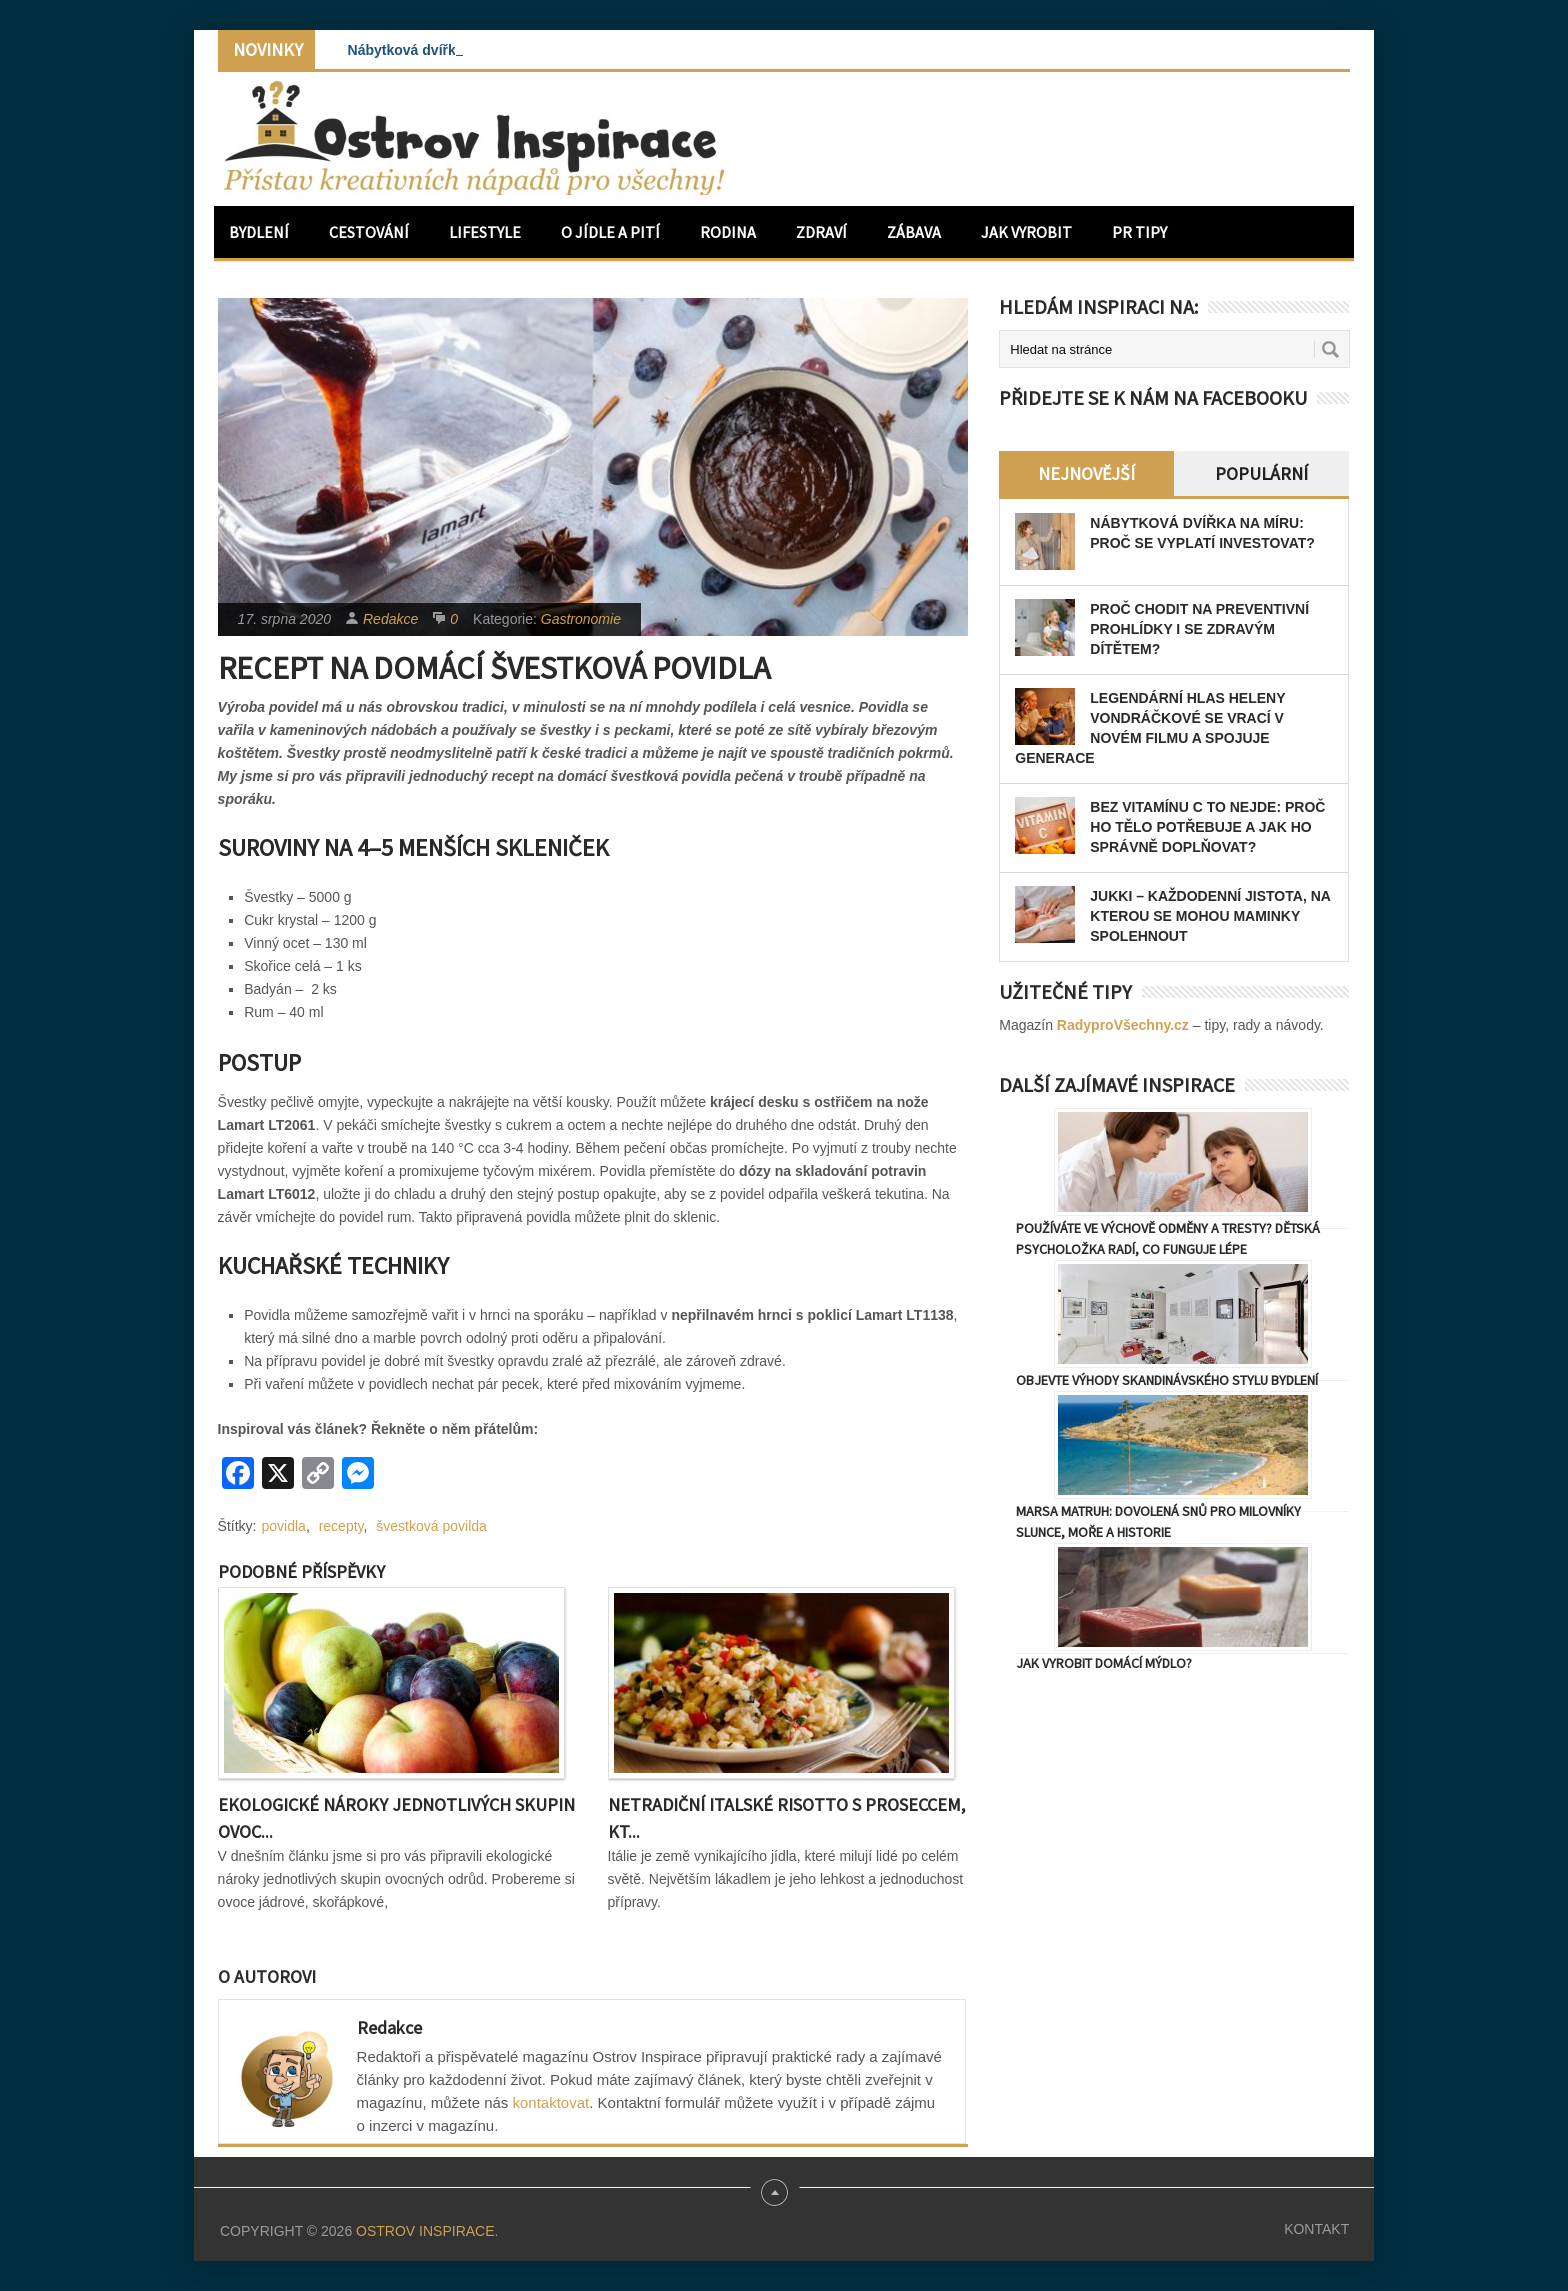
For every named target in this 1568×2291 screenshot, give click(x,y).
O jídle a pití (610, 232)
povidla (284, 1526)
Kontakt (1316, 2229)
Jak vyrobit (1026, 232)
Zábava (914, 232)
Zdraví (821, 232)
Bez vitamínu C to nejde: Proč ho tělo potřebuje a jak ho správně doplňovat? (1207, 827)
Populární (1261, 473)
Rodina (728, 232)
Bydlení (259, 232)
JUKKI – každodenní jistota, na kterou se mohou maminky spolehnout (1210, 916)
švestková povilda (431, 1526)
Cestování (369, 232)
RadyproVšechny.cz (1123, 1025)
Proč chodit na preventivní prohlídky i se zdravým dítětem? (1199, 629)
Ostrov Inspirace (425, 2231)
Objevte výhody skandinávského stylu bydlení (1167, 1380)
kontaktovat (551, 2102)
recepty (341, 1526)
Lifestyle (485, 232)
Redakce (390, 619)
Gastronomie (581, 619)
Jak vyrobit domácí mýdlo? (1104, 1663)
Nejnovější (1086, 473)
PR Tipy (1139, 232)
